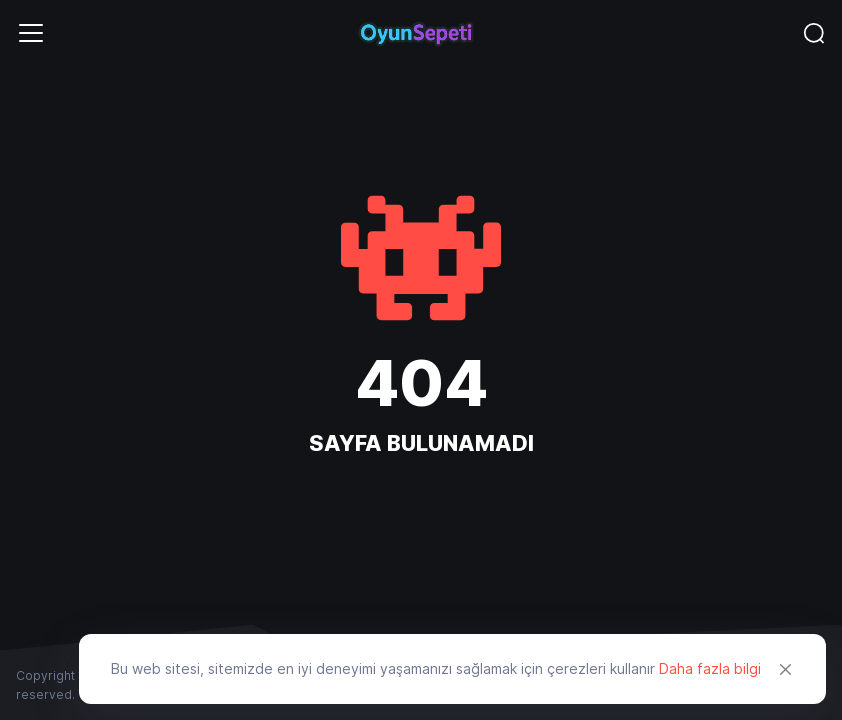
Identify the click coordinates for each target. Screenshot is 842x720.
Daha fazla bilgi (710, 668)
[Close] (786, 669)
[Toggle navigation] (31, 33)
